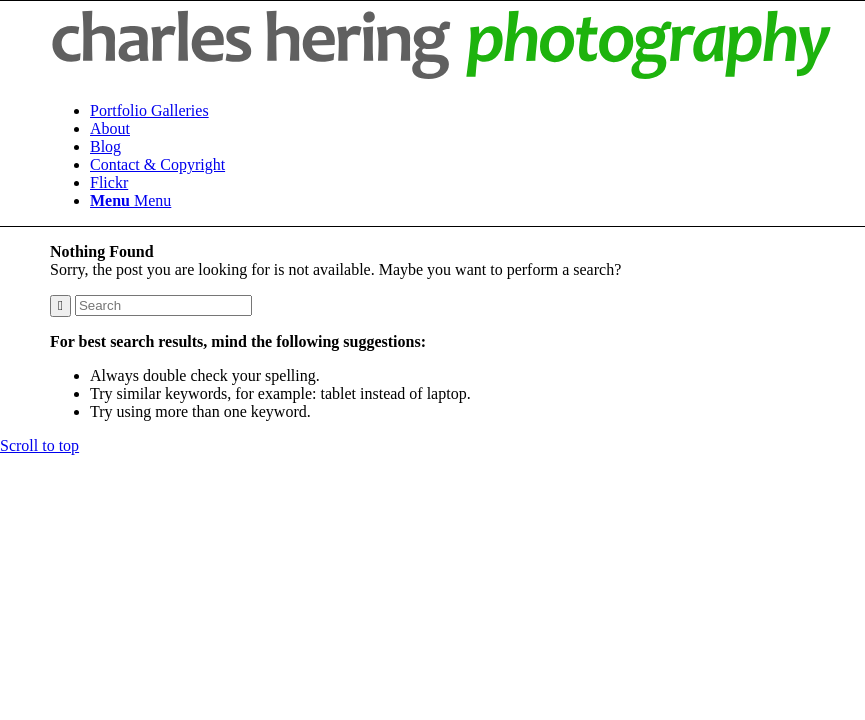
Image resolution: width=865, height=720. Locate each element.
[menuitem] (461, 111)
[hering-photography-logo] (441, 76)
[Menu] (130, 200)
